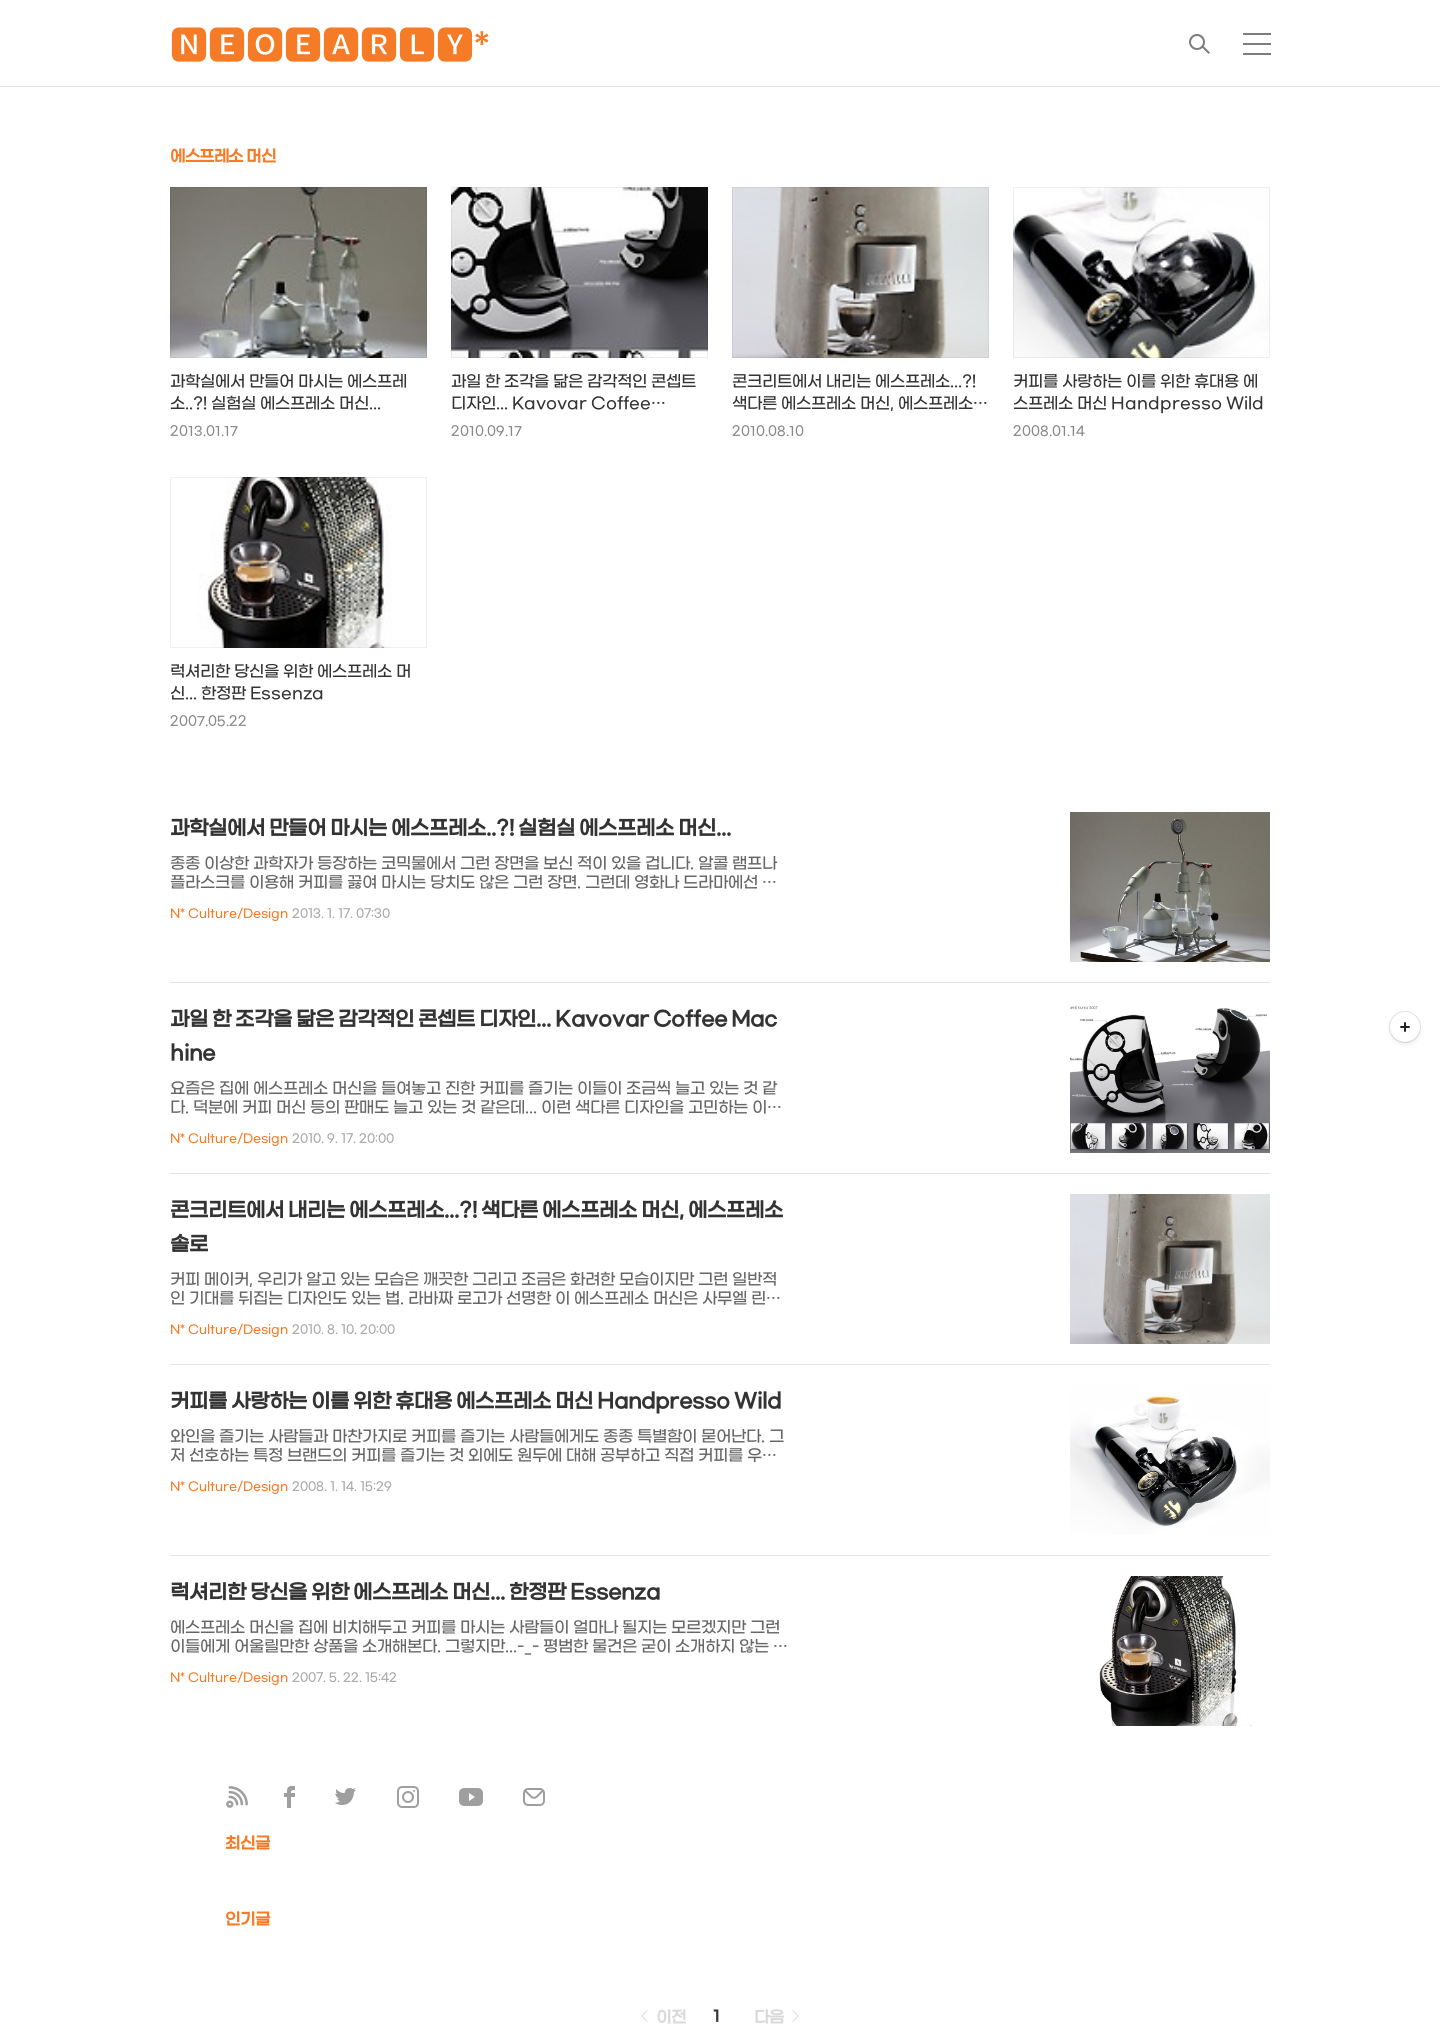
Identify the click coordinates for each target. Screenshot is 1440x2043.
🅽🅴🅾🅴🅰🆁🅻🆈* (330, 49)
